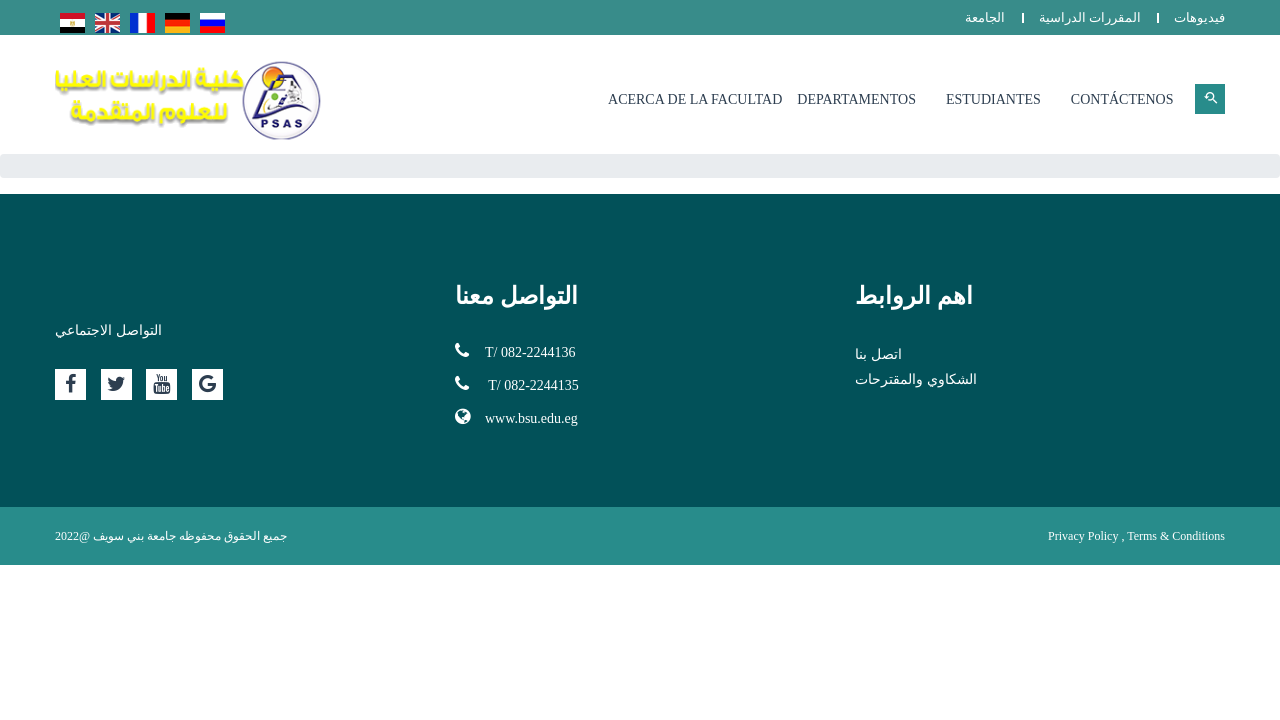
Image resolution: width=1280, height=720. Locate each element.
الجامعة (985, 17)
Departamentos (856, 99)
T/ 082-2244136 (515, 351)
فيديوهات (1199, 17)
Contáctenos (1122, 99)
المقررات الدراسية (1090, 17)
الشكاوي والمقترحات (916, 379)
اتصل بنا (878, 354)
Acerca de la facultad (695, 99)
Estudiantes (993, 99)
